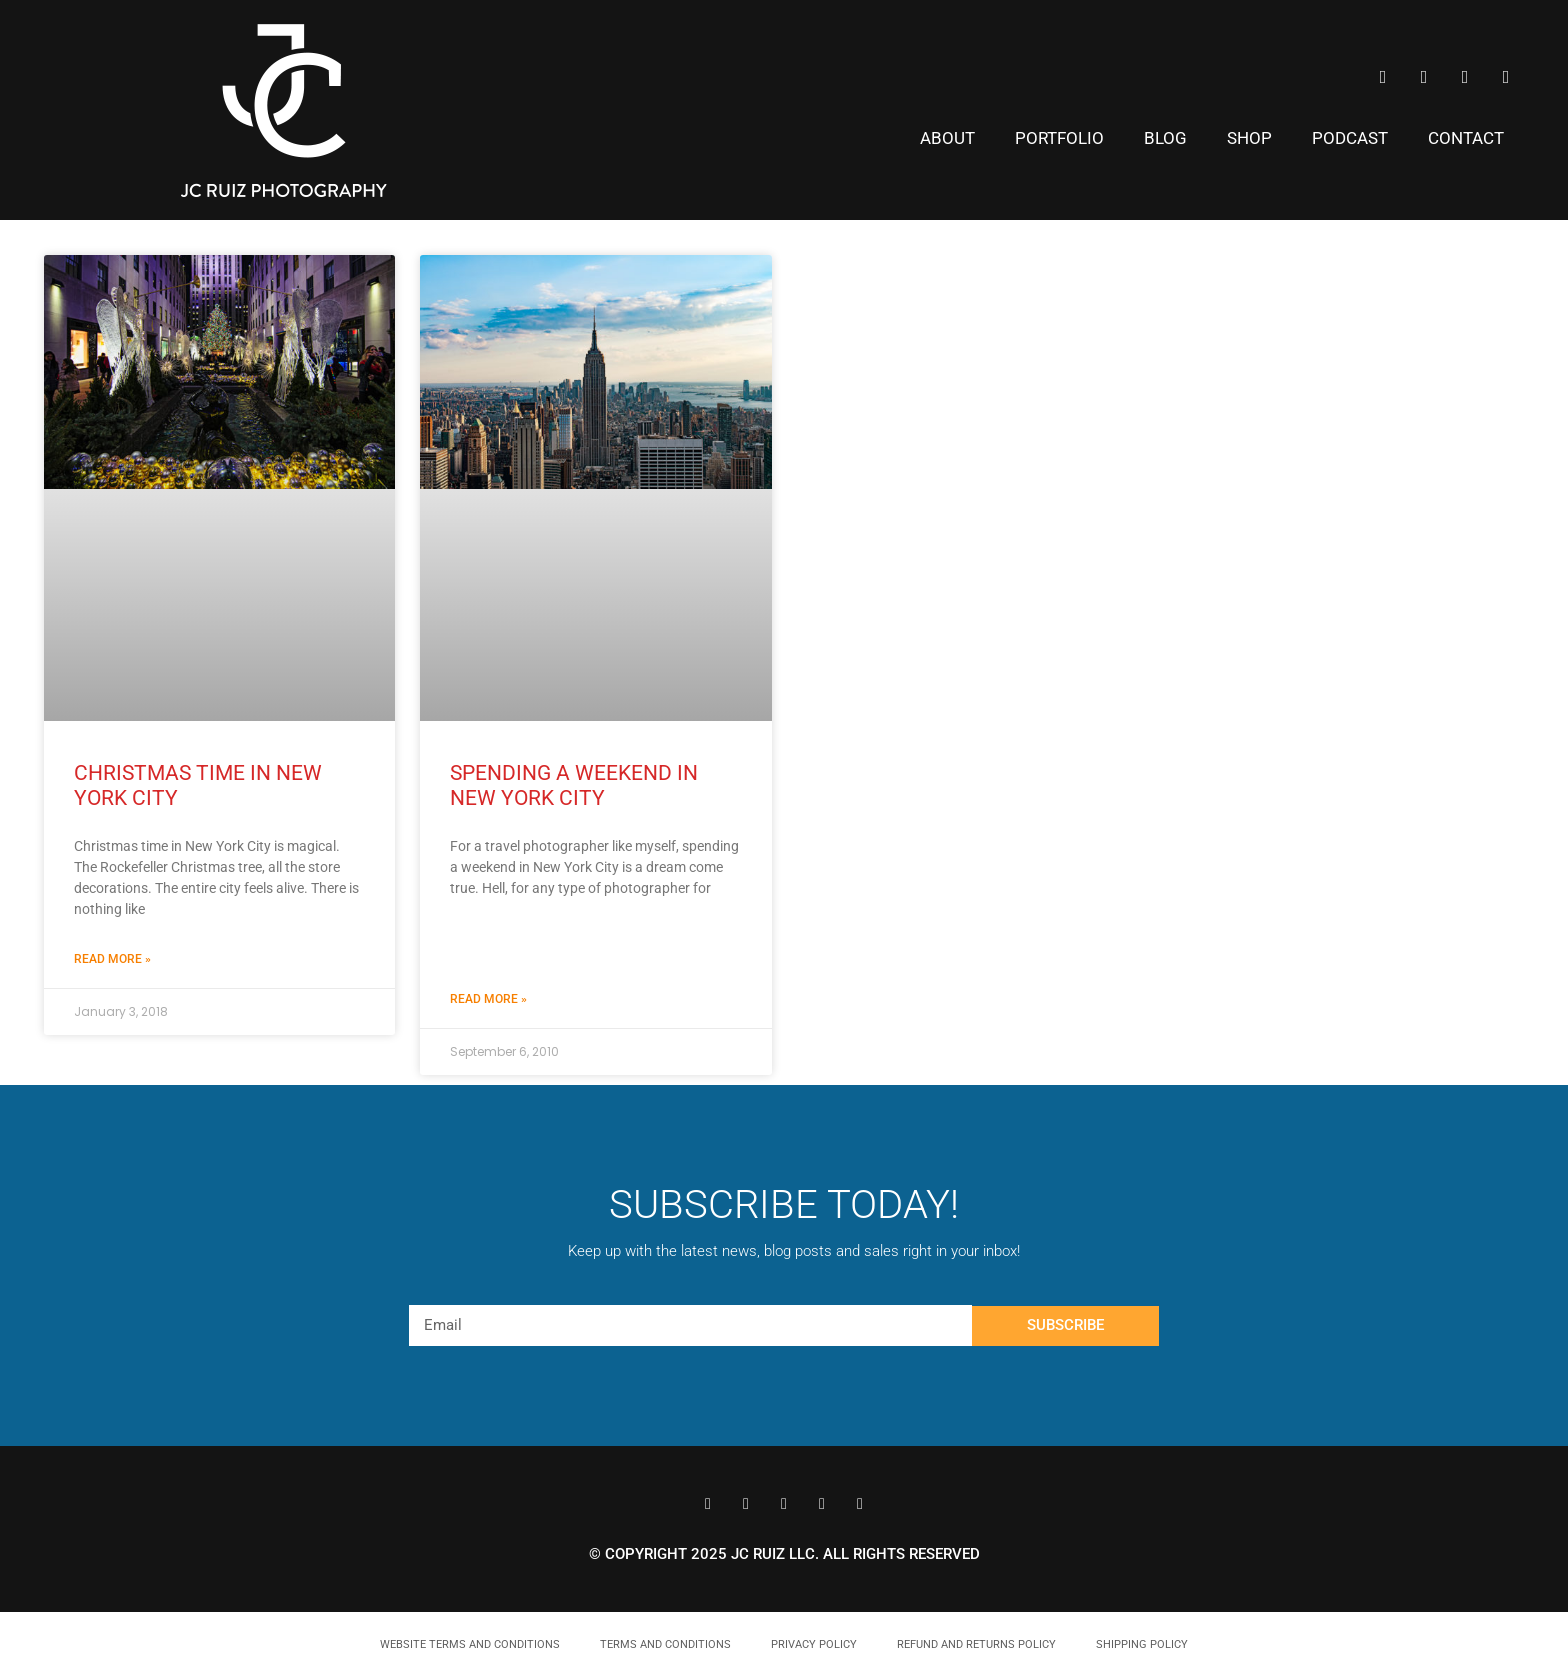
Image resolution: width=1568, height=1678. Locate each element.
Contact (1466, 138)
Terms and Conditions (665, 1644)
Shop (1249, 138)
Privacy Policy (814, 1644)
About (947, 138)
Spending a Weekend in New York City (574, 785)
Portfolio (1059, 138)
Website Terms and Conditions (470, 1644)
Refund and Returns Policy (976, 1644)
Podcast (1350, 138)
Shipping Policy (1142, 1644)
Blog (1165, 138)
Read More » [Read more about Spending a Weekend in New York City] (488, 999)
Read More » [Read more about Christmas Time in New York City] (112, 959)
